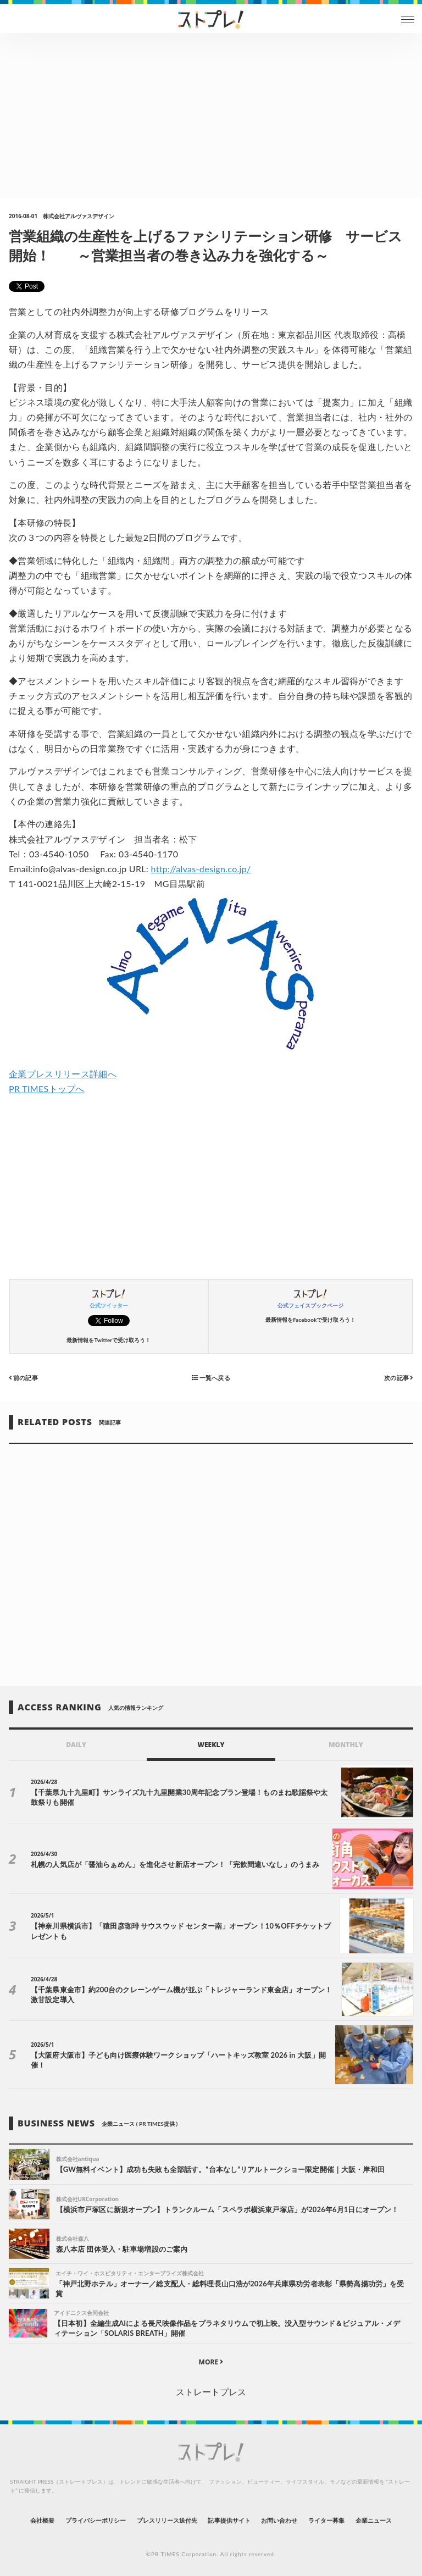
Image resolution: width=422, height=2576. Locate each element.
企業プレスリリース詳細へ (62, 1073)
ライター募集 (326, 2520)
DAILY (76, 1744)
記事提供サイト (229, 2520)
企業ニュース (374, 2520)
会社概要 (42, 2520)
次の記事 (398, 1377)
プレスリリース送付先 (167, 2520)
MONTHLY (346, 1744)
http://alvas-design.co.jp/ (201, 868)
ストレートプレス (211, 2391)
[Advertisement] (211, 115)
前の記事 (23, 1377)
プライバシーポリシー (95, 2520)
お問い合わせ (279, 2520)
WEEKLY (210, 1744)
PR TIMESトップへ (47, 1088)
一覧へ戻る (211, 1377)
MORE (211, 2362)
